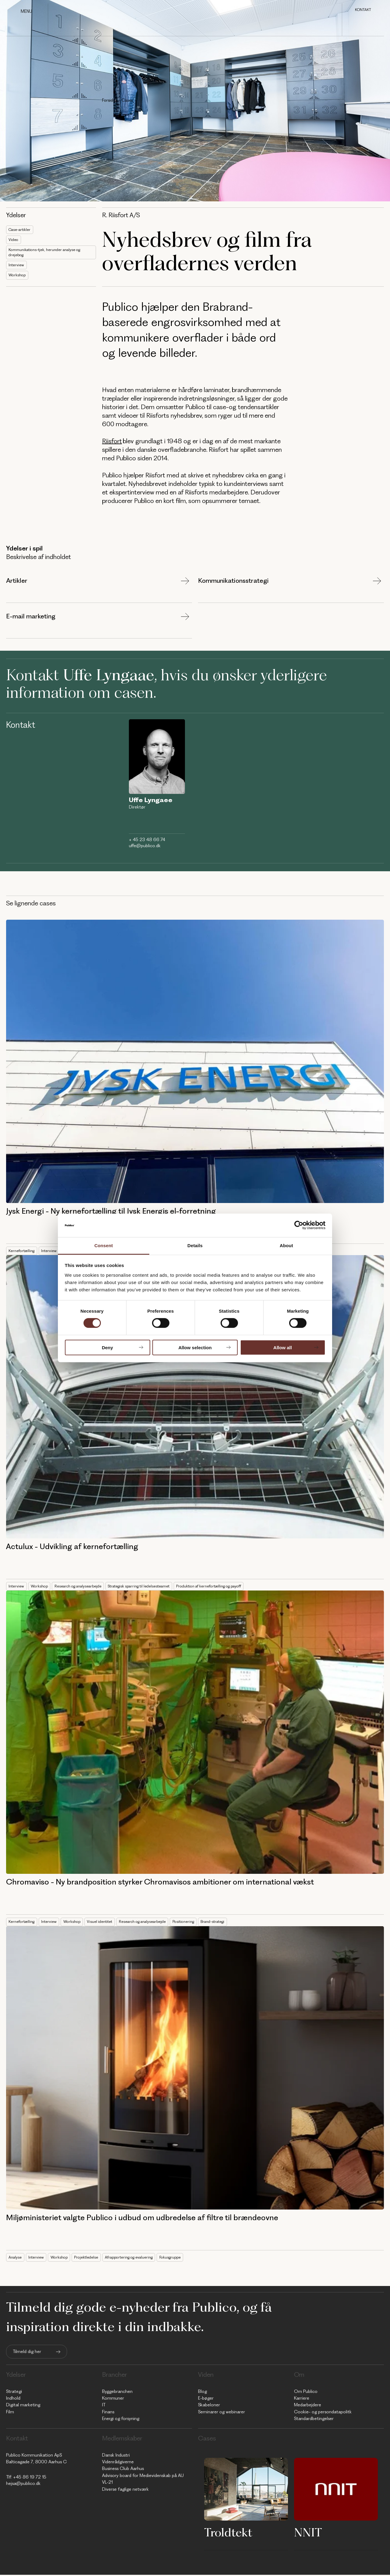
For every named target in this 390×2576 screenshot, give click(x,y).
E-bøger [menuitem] (206, 2399)
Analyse (16, 2258)
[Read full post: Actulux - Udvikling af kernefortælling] (195, 1398)
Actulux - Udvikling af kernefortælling (72, 1547)
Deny (107, 1347)
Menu (26, 11)
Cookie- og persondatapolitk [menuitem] (323, 2412)
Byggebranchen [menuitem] (117, 2392)
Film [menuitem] (10, 2412)
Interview (17, 267)
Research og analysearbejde (82, 1587)
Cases (127, 100)
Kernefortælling (23, 1251)
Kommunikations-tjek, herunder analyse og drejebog (47, 254)
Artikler (16, 582)
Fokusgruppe (181, 2258)
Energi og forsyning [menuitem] (120, 2419)
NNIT (308, 2533)
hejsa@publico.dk (23, 2484)
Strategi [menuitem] (14, 2392)
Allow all (282, 1347)
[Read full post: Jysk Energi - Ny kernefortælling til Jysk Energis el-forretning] (195, 1062)
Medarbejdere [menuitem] (307, 2406)
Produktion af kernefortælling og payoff (226, 1587)
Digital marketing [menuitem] (23, 2406)
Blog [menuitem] (202, 2392)
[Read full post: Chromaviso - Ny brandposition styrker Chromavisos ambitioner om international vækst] (195, 1733)
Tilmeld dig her (27, 2352)
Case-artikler (21, 230)
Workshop (18, 278)
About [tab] (286, 1245)
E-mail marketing (30, 617)
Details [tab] (195, 1245)
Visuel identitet (106, 1922)
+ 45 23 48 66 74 (147, 841)
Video (14, 240)
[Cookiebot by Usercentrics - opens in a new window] (298, 1225)
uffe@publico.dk (145, 847)
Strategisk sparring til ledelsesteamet (149, 1587)
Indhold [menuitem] (13, 2399)
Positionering (196, 1922)
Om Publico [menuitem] (305, 2392)
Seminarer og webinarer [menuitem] (221, 2412)
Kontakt (363, 10)
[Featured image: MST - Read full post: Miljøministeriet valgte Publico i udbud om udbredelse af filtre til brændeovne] (195, 2069)
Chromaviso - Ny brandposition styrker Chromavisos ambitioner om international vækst (160, 1883)
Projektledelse (90, 2258)
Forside (108, 100)
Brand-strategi (229, 1922)
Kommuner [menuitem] (113, 2399)
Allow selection (194, 1347)
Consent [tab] (103, 1245)
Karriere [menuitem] (301, 2399)
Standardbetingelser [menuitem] (314, 2419)
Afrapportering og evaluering (136, 2258)
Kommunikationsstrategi (233, 582)
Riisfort (112, 442)
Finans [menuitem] (108, 2412)
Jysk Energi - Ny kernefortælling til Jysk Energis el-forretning (111, 1212)
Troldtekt (228, 2533)
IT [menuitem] (103, 2406)
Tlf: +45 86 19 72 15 (26, 2478)
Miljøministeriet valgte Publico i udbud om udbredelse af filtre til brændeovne (142, 2218)
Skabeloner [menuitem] (209, 2406)
